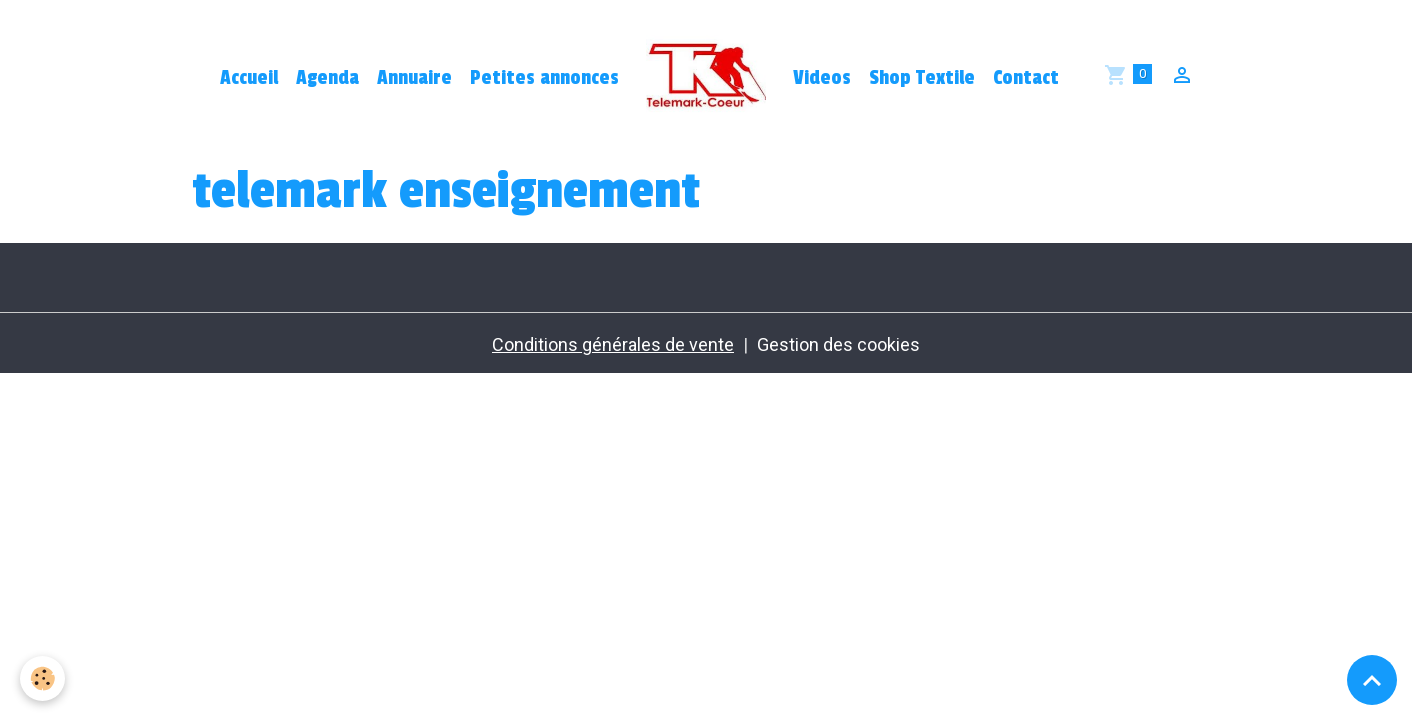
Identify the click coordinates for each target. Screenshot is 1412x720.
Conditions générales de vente (613, 344)
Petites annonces (544, 78)
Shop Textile (922, 78)
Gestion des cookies (838, 344)
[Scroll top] (1372, 680)
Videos (822, 78)
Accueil (249, 78)
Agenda (327, 78)
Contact (1026, 78)
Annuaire (414, 78)
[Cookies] (42, 678)
